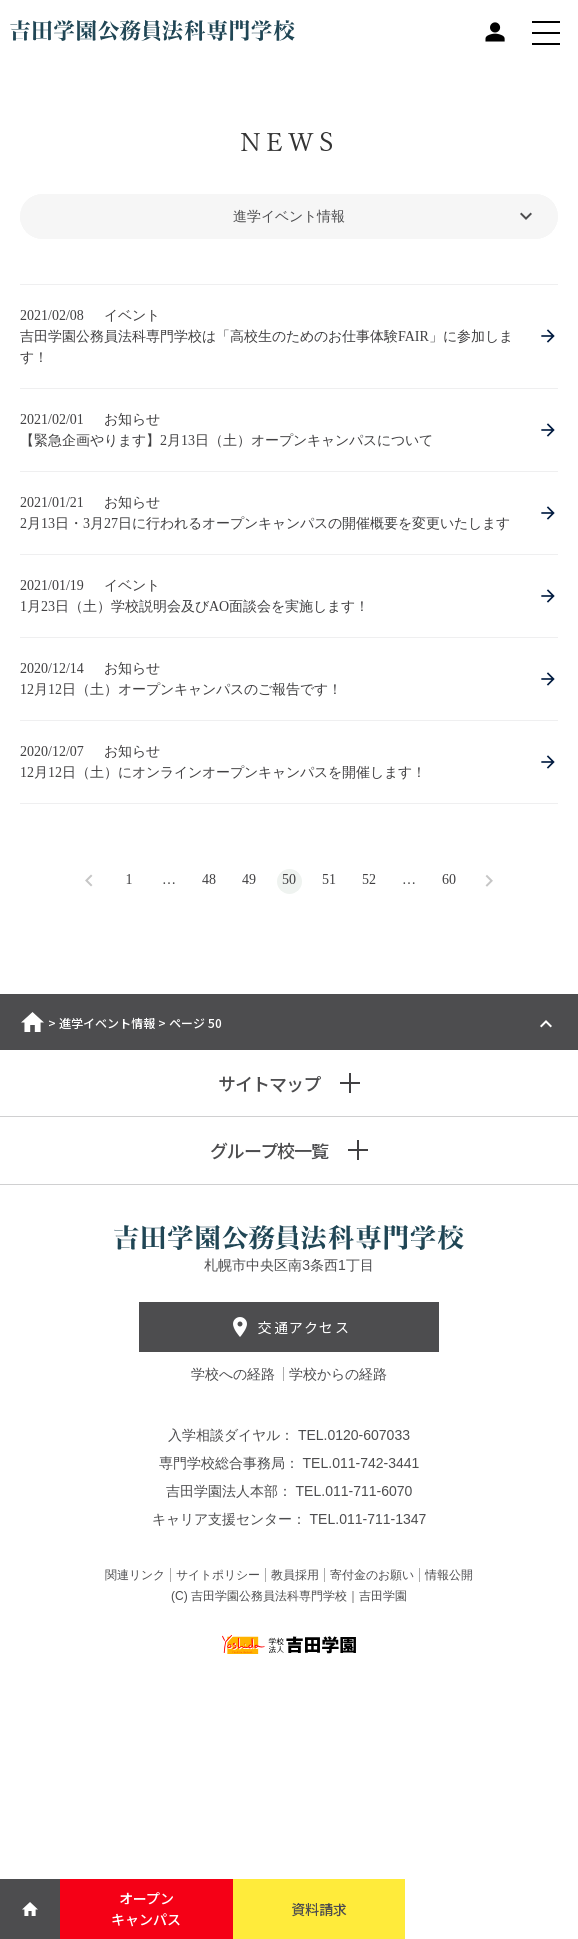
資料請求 (319, 1909)
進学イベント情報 (107, 1022)
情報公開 (449, 1575)
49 (249, 879)
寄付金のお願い (372, 1575)
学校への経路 (235, 1374)
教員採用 (295, 1575)
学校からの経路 (338, 1374)
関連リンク (135, 1575)
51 (329, 879)
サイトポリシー (218, 1575)
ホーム (32, 1022)
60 (449, 879)
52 (369, 879)
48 (209, 879)
